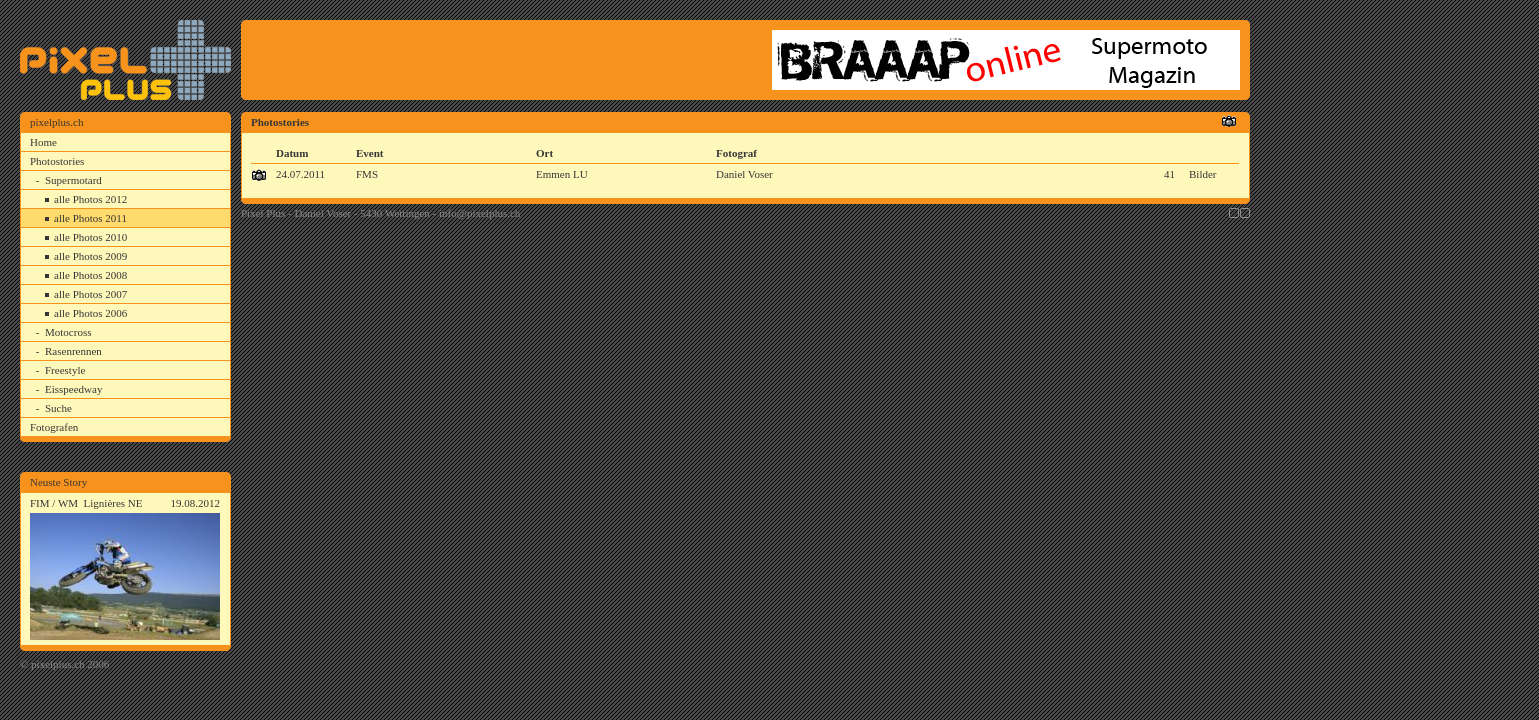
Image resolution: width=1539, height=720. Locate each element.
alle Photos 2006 (90, 313)
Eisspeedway (73, 389)
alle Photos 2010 (90, 237)
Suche (58, 408)
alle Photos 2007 (90, 294)
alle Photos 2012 (90, 199)
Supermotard (73, 180)
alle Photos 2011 (90, 218)
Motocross (68, 332)
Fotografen (54, 427)
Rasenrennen (73, 351)
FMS (367, 174)
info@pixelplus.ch (479, 213)
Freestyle (65, 370)
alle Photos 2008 (90, 275)
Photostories (57, 161)
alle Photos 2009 (90, 256)
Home (43, 142)
